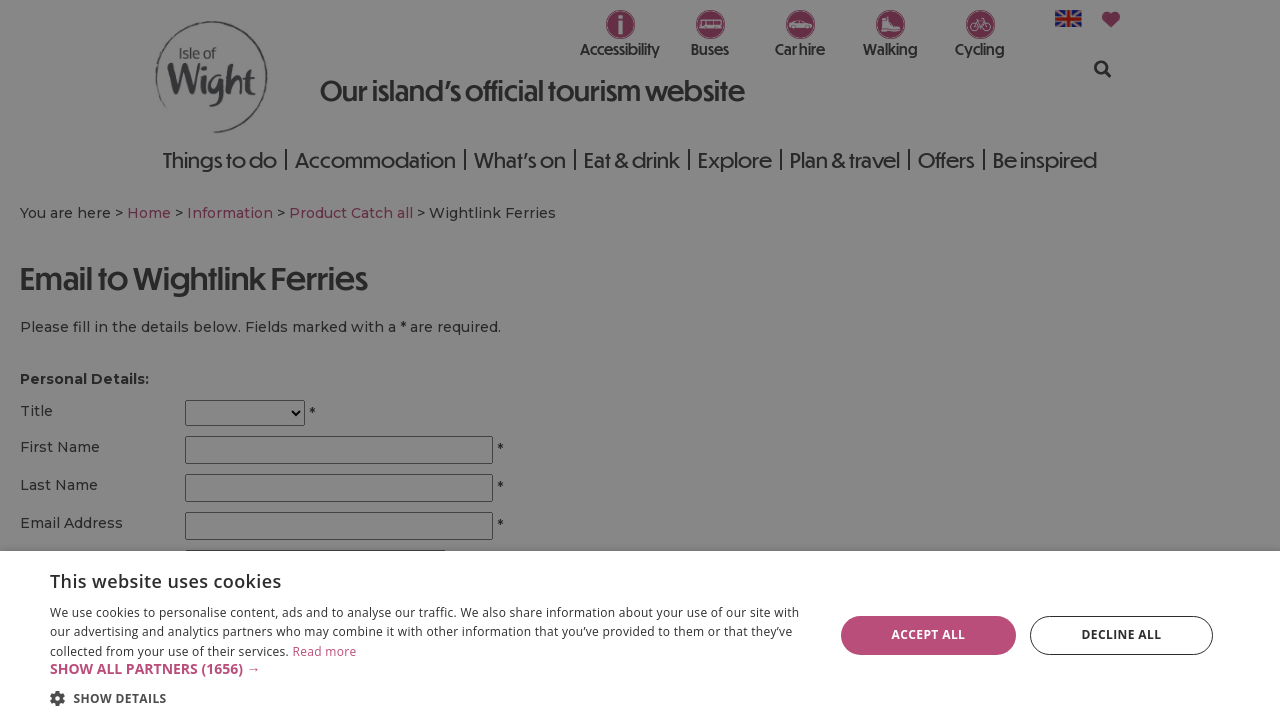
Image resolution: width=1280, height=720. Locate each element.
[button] (430, 669)
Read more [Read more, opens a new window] (324, 651)
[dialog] (640, 635)
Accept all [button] (929, 634)
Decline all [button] (1122, 634)
